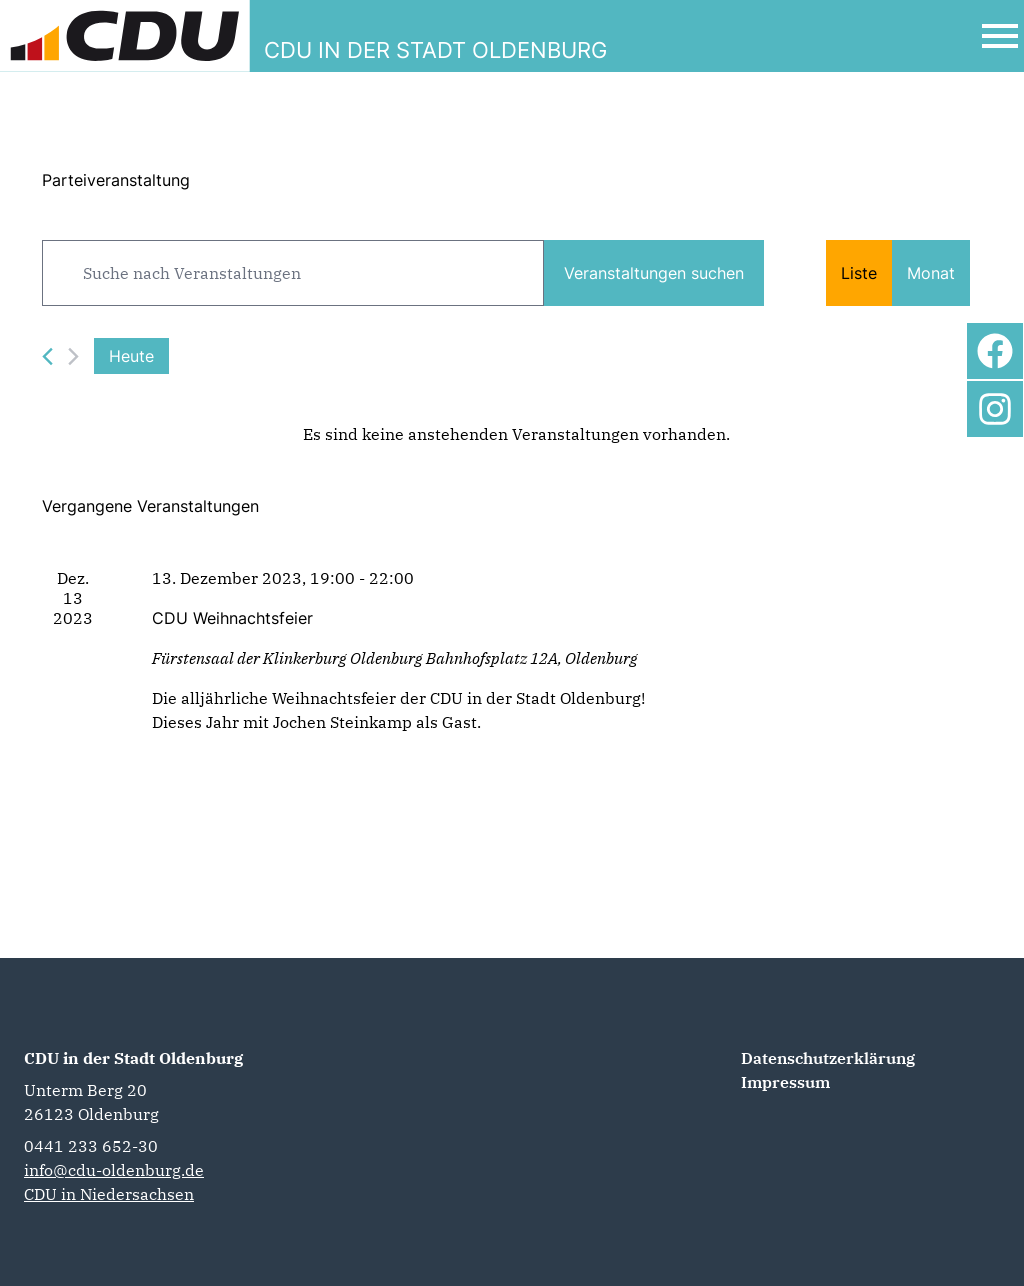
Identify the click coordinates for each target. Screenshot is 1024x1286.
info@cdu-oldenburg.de (114, 1170)
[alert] (516, 434)
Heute (131, 356)
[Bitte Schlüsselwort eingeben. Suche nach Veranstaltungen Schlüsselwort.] (293, 273)
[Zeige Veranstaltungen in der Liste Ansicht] (859, 273)
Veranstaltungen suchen (654, 273)
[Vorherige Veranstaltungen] (47, 356)
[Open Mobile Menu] (1000, 36)
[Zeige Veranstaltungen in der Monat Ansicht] (931, 273)
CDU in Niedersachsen (109, 1194)
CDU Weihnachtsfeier (232, 618)
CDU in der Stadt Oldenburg (133, 1058)
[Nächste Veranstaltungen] (73, 356)
